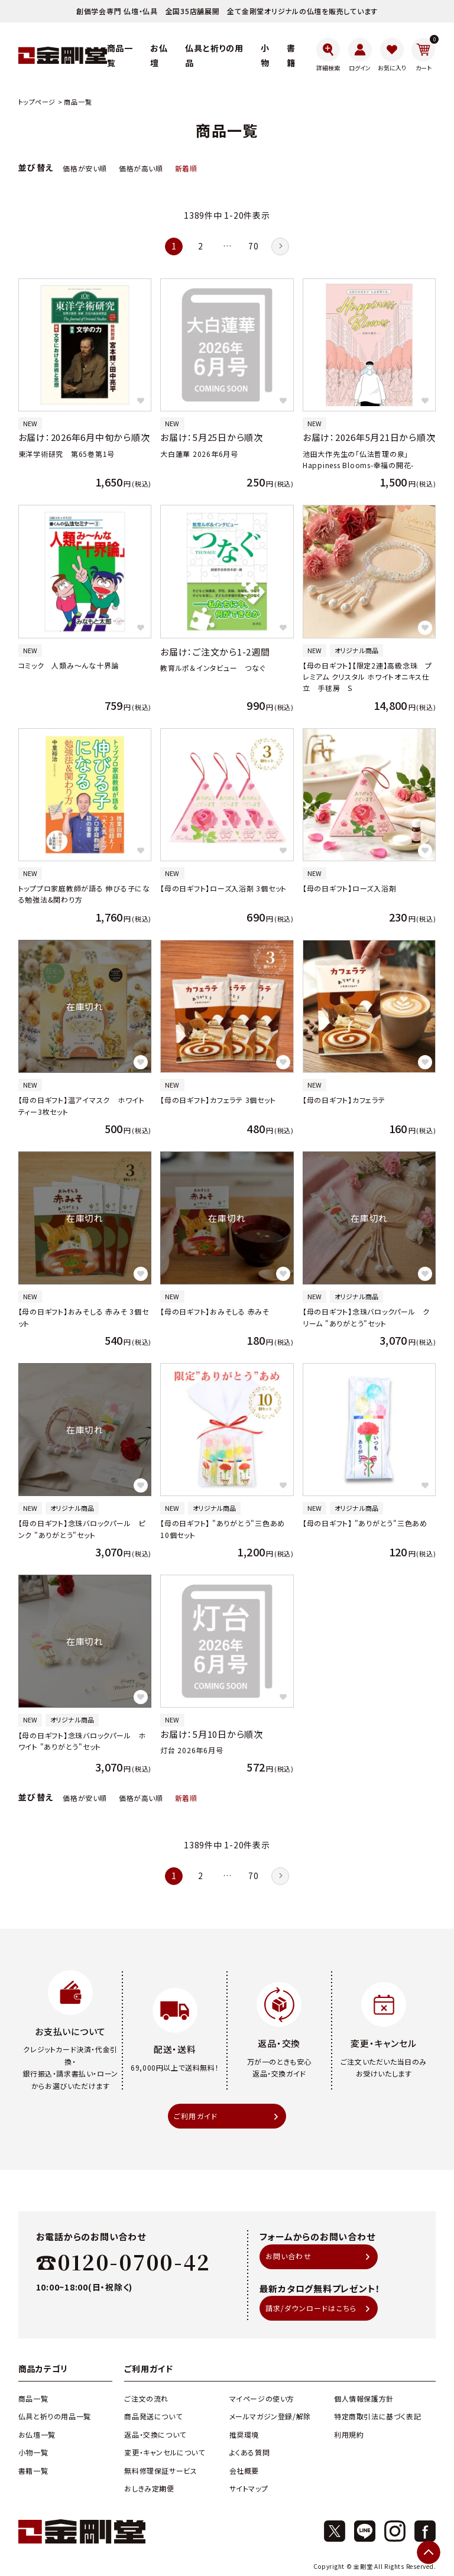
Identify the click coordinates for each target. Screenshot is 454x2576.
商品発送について (153, 2416)
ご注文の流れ (146, 2398)
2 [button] (200, 246)
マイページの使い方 (261, 2398)
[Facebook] (425, 2531)
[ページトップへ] (428, 2552)
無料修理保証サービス (160, 2470)
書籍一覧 (33, 2470)
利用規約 (349, 2434)
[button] (280, 246)
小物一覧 (33, 2452)
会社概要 (244, 2470)
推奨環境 (244, 2434)
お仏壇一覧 (37, 2434)
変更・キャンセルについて (164, 2452)
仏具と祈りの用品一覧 (54, 2416)
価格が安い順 (85, 168)
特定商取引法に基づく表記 (377, 2416)
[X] (334, 2531)
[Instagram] (395, 2531)
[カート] (423, 55)
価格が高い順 (141, 168)
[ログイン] (360, 55)
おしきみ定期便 (149, 2488)
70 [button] (253, 246)
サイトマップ (248, 2488)
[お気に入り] (392, 55)
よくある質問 (249, 2452)
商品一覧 (33, 2398)
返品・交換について (155, 2434)
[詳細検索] (328, 55)
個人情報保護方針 (364, 2398)
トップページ (37, 101)
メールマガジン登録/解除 (270, 2416)
